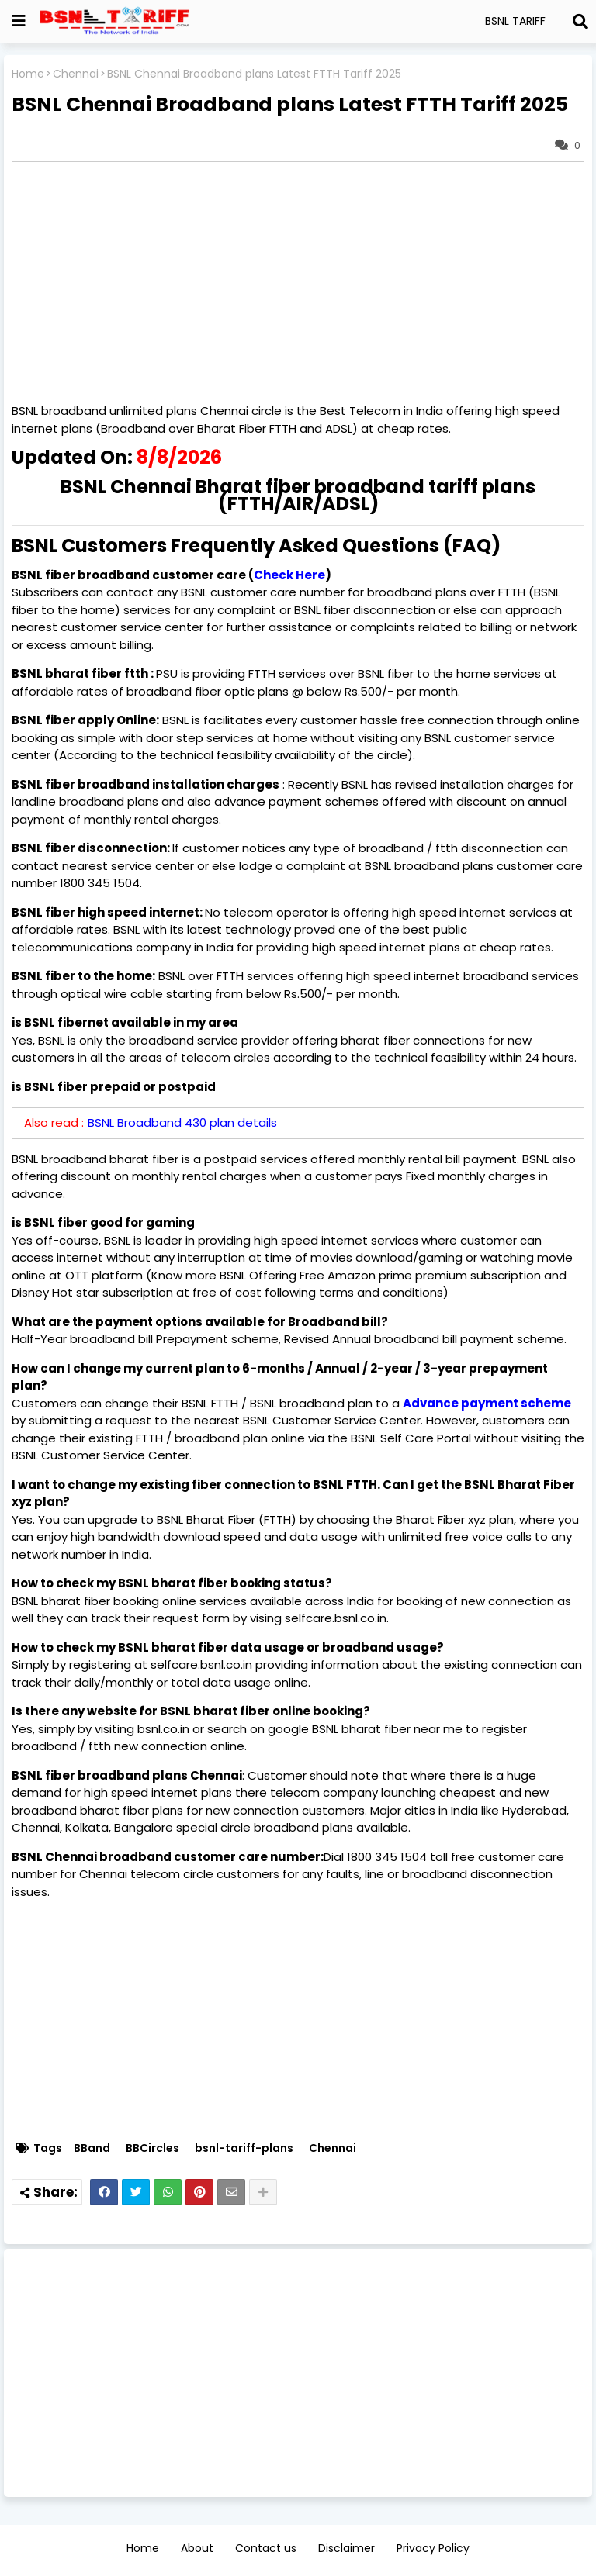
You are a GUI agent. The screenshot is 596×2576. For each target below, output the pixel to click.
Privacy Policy (433, 2548)
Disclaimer (346, 2548)
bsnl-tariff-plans (244, 2148)
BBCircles (152, 2148)
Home (28, 74)
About (197, 2548)
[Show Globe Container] (18, 20)
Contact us (265, 2548)
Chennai (76, 74)
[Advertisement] (298, 2372)
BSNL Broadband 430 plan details (182, 1122)
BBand (92, 2148)
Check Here (289, 575)
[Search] (580, 21)
